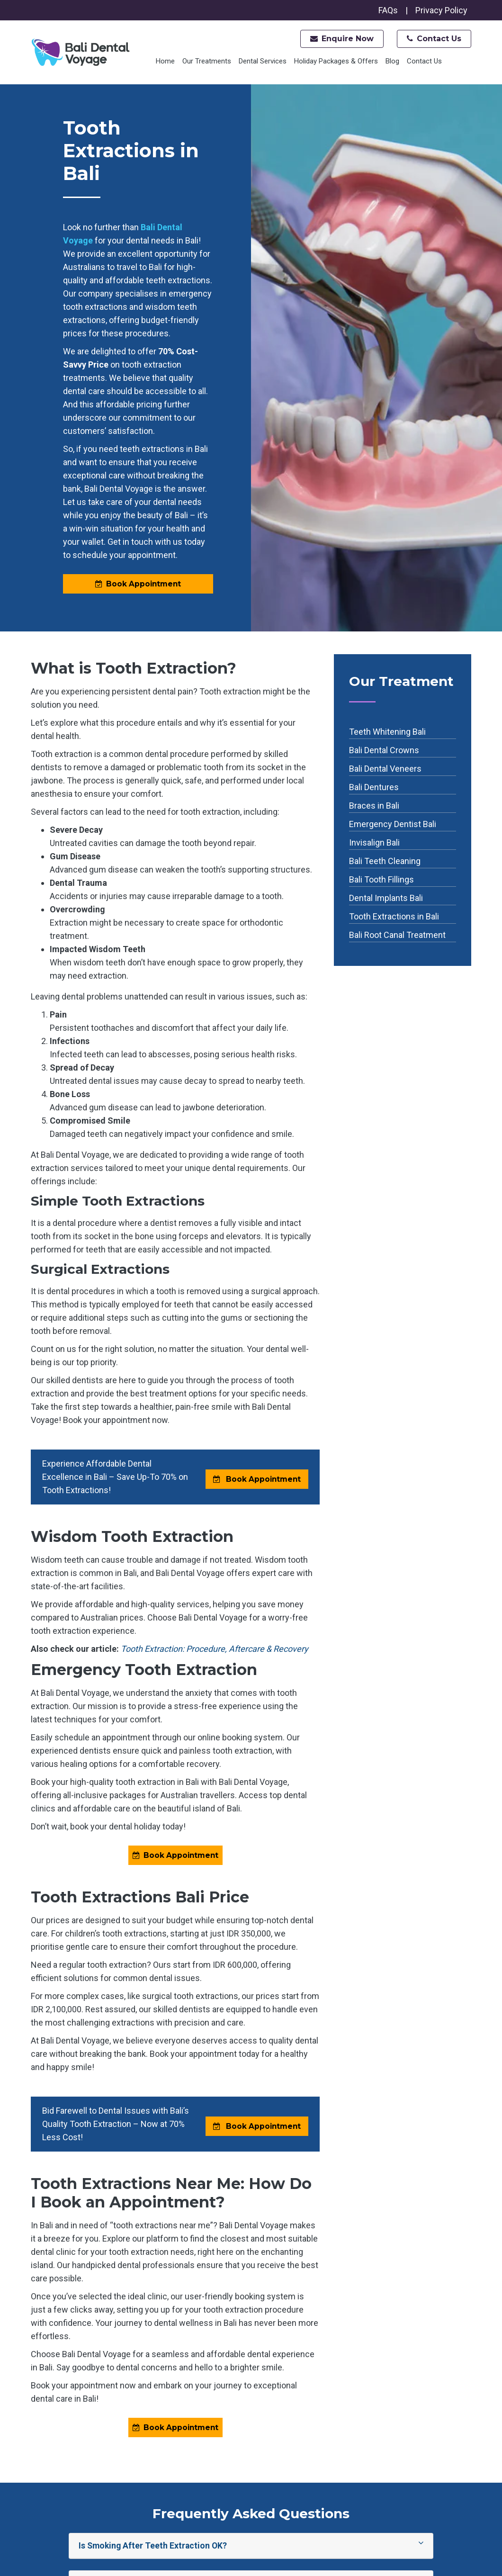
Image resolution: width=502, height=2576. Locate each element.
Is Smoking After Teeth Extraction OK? (251, 2547)
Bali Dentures (374, 788)
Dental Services (263, 61)
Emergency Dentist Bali (392, 824)
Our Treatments (206, 61)
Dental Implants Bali (386, 898)
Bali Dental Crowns (384, 751)
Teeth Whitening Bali (387, 732)
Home (165, 61)
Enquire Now (342, 38)
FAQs (388, 10)
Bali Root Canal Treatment (397, 935)
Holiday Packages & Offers (336, 61)
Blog (392, 61)
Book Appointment (138, 583)
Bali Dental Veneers (385, 769)
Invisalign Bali (374, 843)
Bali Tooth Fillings (381, 880)
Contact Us (434, 38)
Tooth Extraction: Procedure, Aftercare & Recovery (214, 1649)
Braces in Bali (374, 806)
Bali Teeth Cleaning (385, 861)
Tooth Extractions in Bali (394, 917)
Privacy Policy (441, 10)
